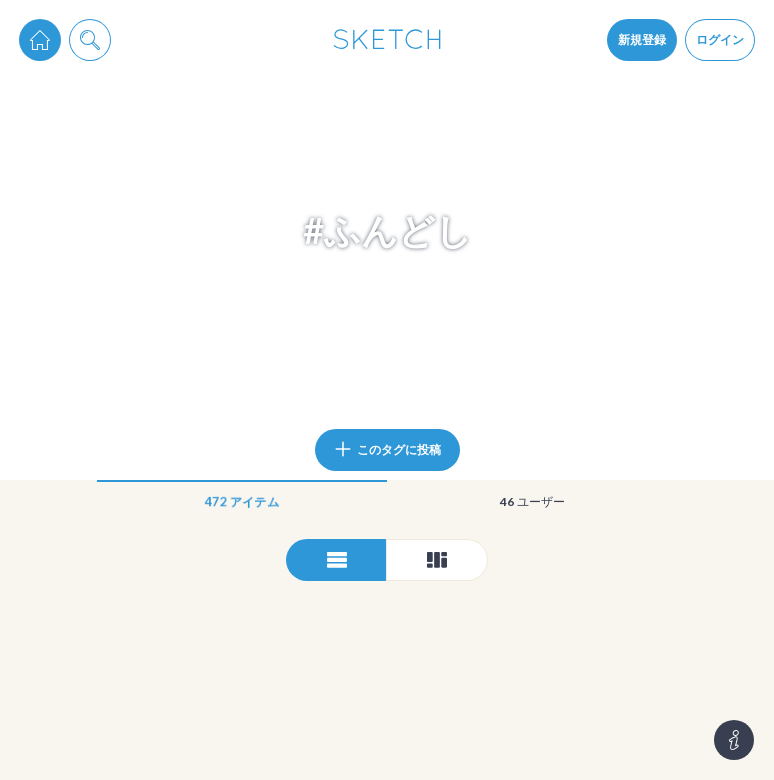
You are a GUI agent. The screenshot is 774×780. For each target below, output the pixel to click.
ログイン (720, 39)
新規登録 (642, 39)
